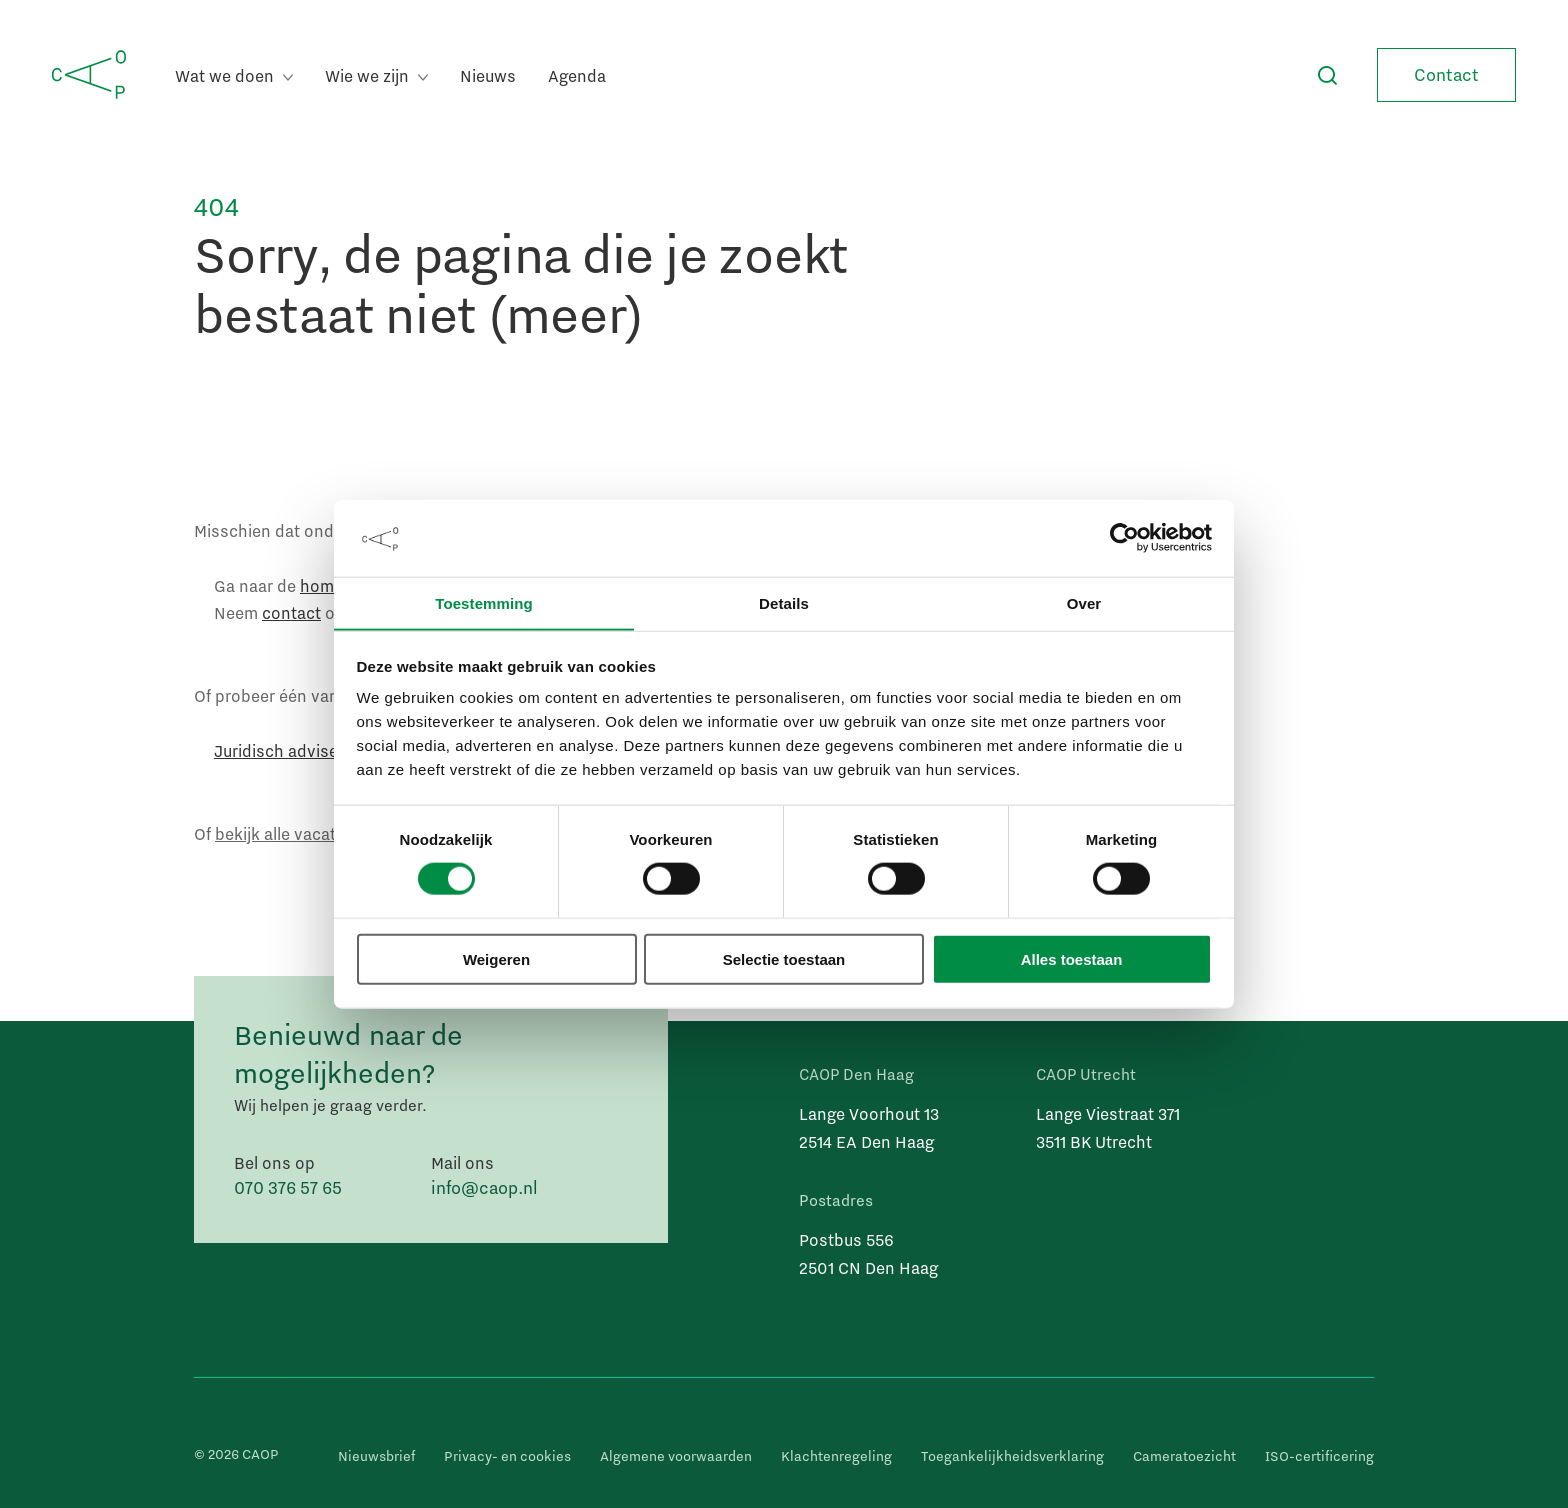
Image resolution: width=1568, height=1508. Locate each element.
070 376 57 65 (288, 1187)
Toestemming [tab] (484, 602)
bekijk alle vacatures (292, 833)
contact (291, 612)
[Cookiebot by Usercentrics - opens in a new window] (1124, 538)
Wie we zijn (376, 75)
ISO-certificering (1319, 1456)
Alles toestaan (1072, 959)
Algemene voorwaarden (676, 1456)
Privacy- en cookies (507, 1456)
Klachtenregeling (836, 1456)
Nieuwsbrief (376, 1456)
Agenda (577, 75)
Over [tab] (1084, 602)
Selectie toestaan (784, 959)
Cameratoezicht (1184, 1456)
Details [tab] (784, 602)
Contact (1446, 74)
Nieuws (488, 75)
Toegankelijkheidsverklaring (1012, 1456)
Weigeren (496, 959)
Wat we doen (234, 75)
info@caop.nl (484, 1187)
